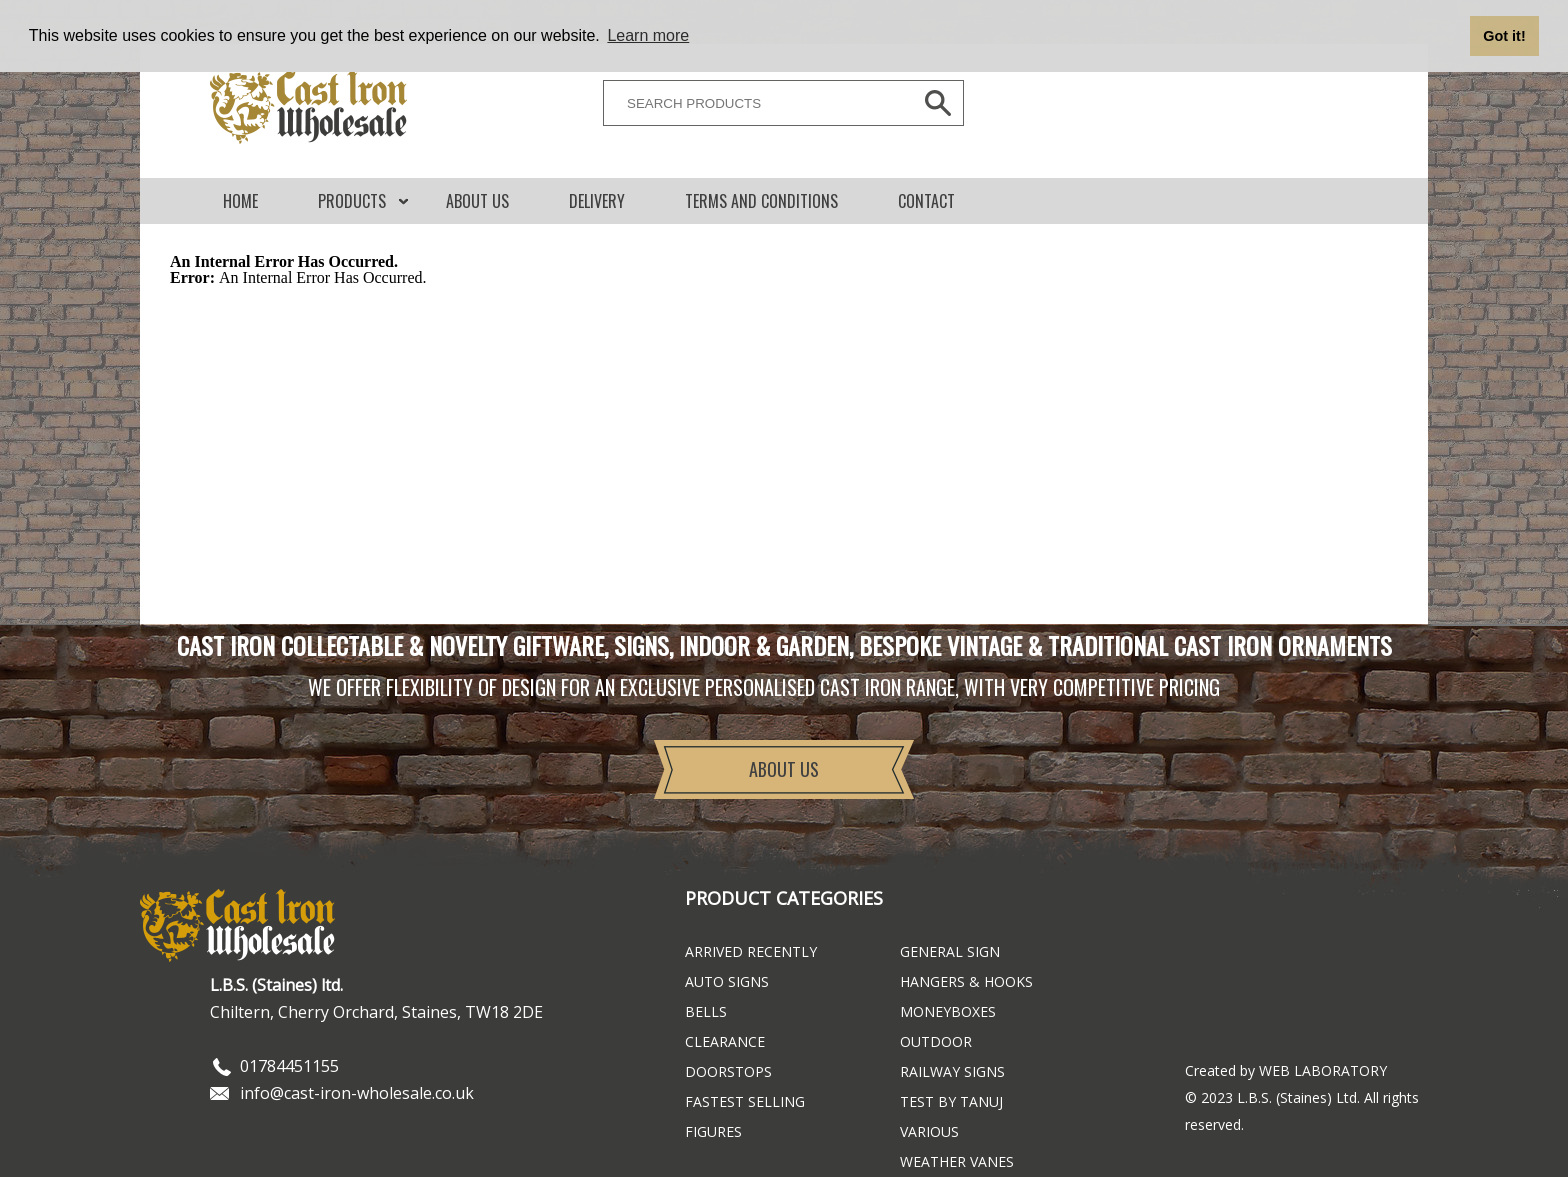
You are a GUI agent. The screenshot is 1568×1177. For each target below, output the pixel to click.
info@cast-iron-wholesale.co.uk (357, 1093)
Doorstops (728, 1071)
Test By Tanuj (951, 1101)
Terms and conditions (761, 201)
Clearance (725, 1041)
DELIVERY (597, 201)
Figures (713, 1131)
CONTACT (926, 201)
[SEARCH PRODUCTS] (753, 103)
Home (240, 201)
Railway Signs (952, 1071)
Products (352, 201)
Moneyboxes (948, 1011)
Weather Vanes (957, 1161)
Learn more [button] (648, 35)
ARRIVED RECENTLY (751, 951)
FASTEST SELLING (745, 1101)
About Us (477, 201)
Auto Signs (727, 981)
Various (929, 1131)
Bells (706, 1011)
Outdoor (936, 1041)
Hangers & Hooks (966, 981)
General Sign (950, 951)
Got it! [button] (1504, 36)
